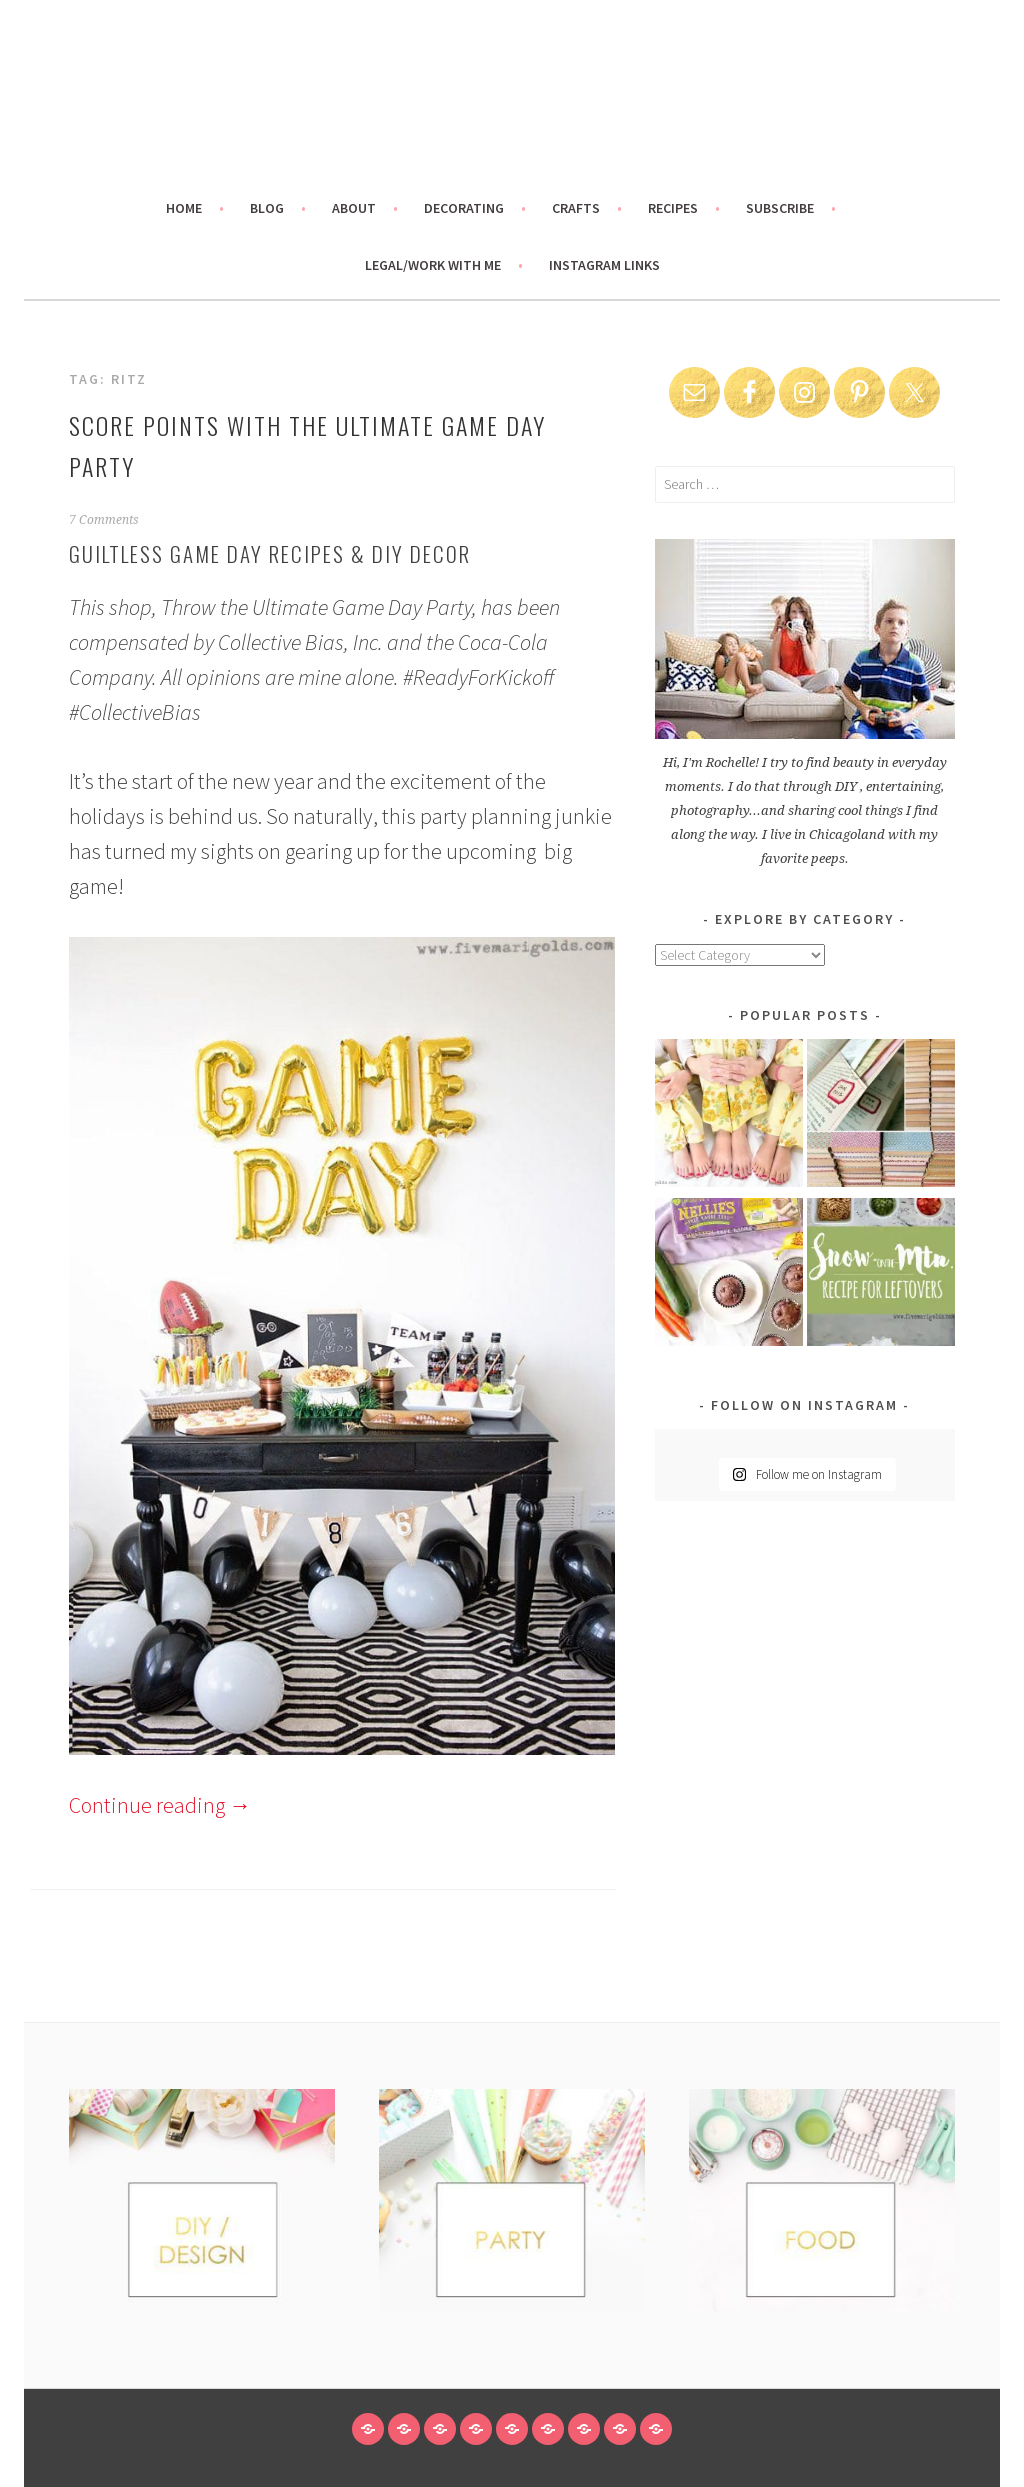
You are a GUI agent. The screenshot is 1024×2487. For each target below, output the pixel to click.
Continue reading (160, 1805)
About (354, 208)
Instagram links (604, 265)
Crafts (576, 208)
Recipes (673, 208)
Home (184, 208)
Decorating (464, 208)
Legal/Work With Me (433, 265)
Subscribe (780, 208)
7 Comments (104, 520)
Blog (267, 208)
